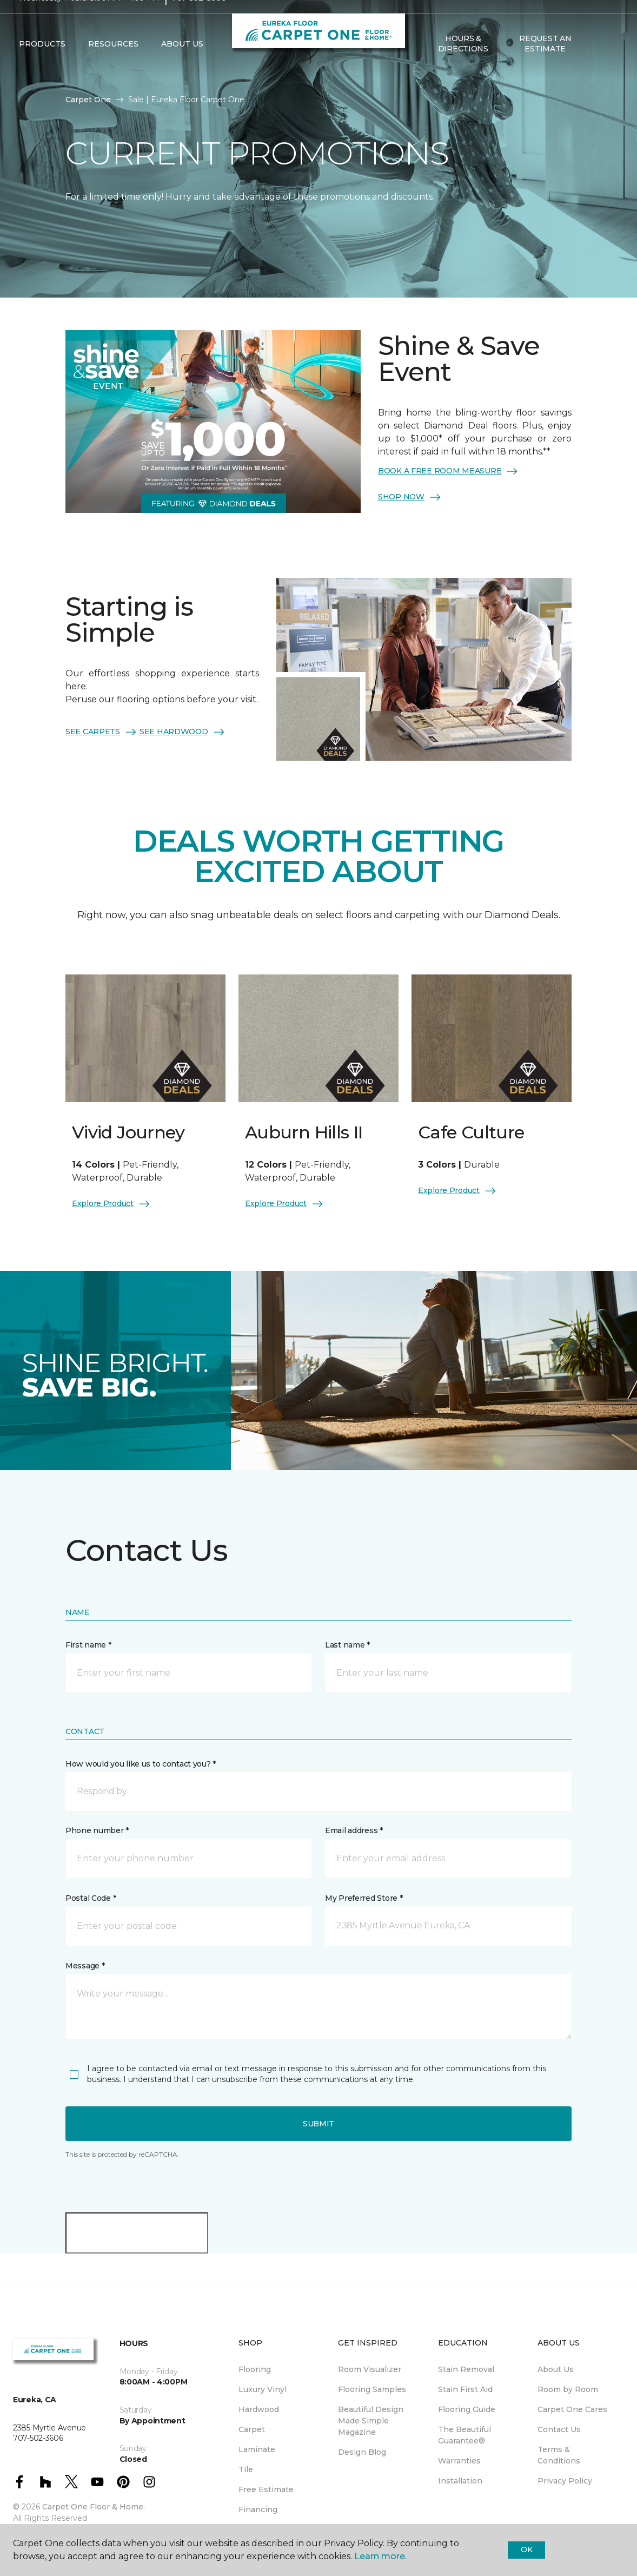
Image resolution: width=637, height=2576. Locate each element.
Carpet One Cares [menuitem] (572, 2409)
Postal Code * (90, 1898)
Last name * (347, 1645)
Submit (318, 2124)
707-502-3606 (199, 19)
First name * (88, 1645)
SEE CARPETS (101, 732)
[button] (594, 65)
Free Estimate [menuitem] (266, 2489)
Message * (84, 1965)
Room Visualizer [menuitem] (369, 2369)
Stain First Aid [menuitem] (465, 2389)
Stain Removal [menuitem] (466, 2369)
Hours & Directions (463, 65)
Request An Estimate (545, 65)
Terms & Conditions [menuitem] (559, 2455)
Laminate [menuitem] (256, 2449)
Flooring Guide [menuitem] (466, 2409)
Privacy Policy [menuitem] (565, 2481)
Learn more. (380, 2556)
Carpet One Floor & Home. (93, 2507)
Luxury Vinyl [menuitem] (262, 2389)
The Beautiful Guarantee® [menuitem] (464, 2435)
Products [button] (42, 65)
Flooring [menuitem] (254, 2369)
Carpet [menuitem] (251, 2429)
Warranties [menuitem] (459, 2461)
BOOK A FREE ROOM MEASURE (448, 471)
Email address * (354, 1830)
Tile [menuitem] (245, 2469)
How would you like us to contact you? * (140, 1764)
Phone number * (97, 1830)
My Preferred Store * (363, 1898)
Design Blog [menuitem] (362, 2452)
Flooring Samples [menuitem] (372, 2389)
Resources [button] (113, 65)
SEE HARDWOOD (182, 732)
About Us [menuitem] (556, 2369)
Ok (526, 2549)
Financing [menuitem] (257, 2509)
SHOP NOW (410, 497)
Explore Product (111, 1203)
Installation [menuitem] (460, 2481)
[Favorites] (607, 65)
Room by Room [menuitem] (568, 2389)
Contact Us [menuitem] (559, 2429)
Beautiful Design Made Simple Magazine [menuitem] (370, 2420)
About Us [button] (182, 65)
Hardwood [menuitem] (258, 2409)
